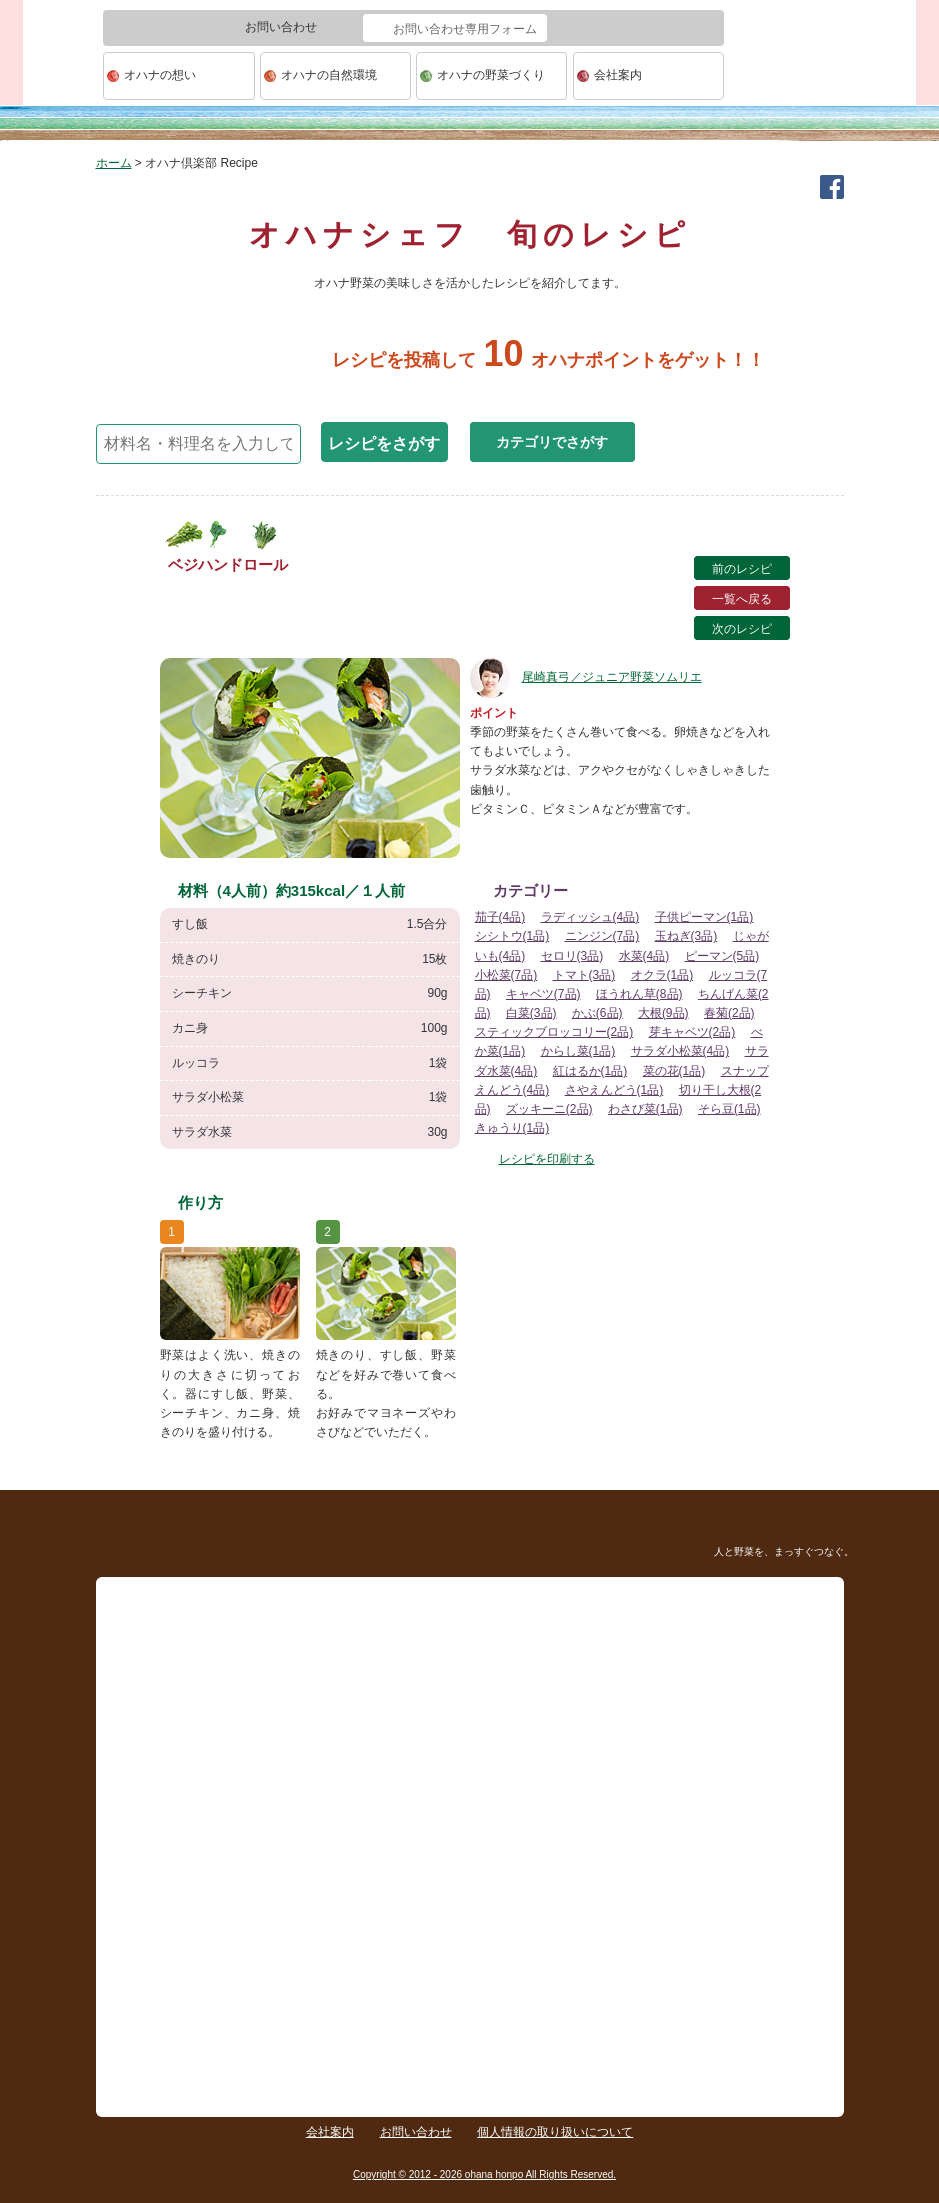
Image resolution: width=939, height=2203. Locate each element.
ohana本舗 (63, 76)
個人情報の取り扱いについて (555, 2132)
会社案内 (618, 75)
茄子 (500, 917)
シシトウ (512, 936)
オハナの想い (160, 75)
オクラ (662, 975)
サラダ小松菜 (680, 1051)
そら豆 (729, 1109)
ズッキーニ (549, 1109)
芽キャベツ (692, 1032)
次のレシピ (742, 629)
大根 (663, 1013)
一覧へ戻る (742, 599)
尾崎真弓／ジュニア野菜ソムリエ (586, 677)
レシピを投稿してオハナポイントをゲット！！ (469, 360)
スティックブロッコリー (554, 1032)
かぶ (597, 1013)
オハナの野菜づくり (491, 75)
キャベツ (543, 994)
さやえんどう (614, 1090)
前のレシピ (742, 569)
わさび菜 (645, 1109)
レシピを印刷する (547, 1159)
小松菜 (506, 975)
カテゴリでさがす (552, 442)
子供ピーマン (704, 917)
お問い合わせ (416, 2132)
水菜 (644, 956)
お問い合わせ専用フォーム (465, 29)
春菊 (729, 1013)
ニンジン (602, 936)
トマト (584, 975)
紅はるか (590, 1071)
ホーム (114, 163)
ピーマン (722, 956)
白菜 (531, 1013)
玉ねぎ (686, 936)
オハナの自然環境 (329, 75)
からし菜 (578, 1051)
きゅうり (512, 1128)
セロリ (572, 956)
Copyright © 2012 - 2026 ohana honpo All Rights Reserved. (484, 2174)
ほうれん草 (639, 994)
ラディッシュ (590, 917)
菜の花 (674, 1071)
